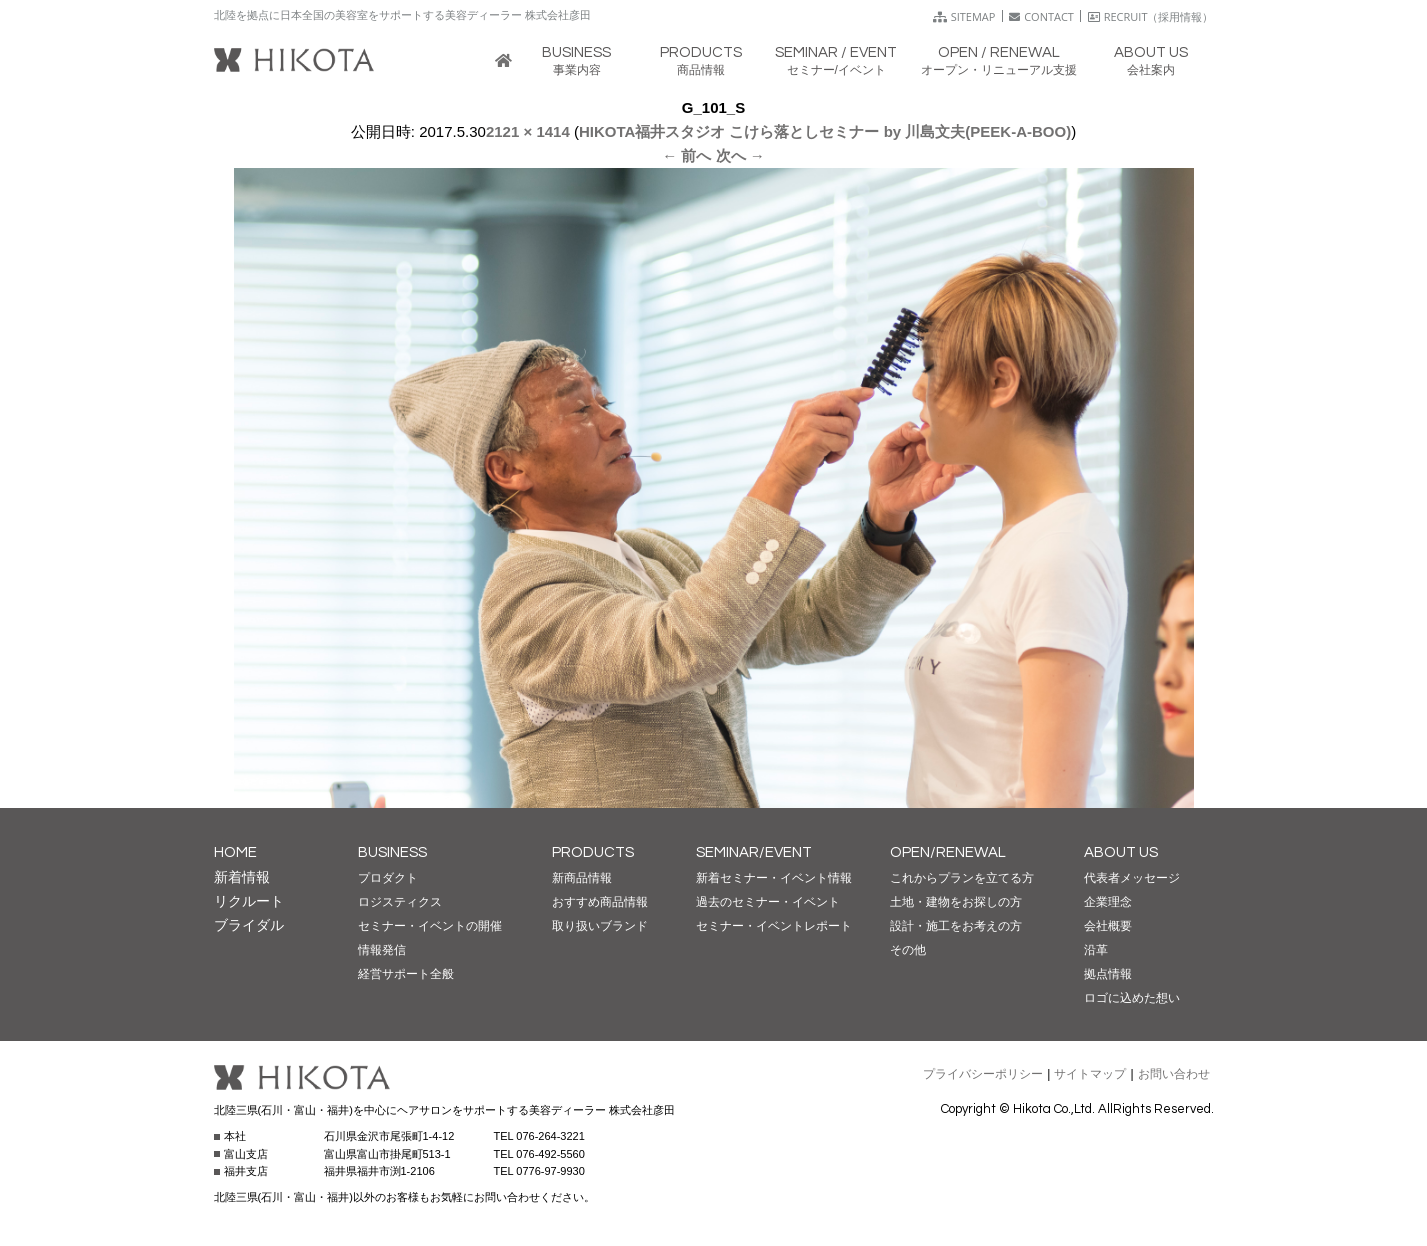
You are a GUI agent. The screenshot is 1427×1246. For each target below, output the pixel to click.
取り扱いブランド (600, 926)
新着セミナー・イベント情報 (774, 878)
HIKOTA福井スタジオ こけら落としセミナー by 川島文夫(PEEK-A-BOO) (825, 131)
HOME (235, 852)
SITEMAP (964, 16)
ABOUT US (1121, 852)
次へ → (740, 155)
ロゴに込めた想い (1132, 998)
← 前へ (686, 155)
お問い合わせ (1174, 1074)
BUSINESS (392, 852)
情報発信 (382, 950)
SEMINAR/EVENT (754, 852)
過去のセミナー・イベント (768, 902)
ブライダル (249, 925)
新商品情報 (582, 878)
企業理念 (1108, 902)
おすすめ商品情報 (600, 902)
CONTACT (1041, 16)
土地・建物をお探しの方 (956, 902)
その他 (908, 950)
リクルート (249, 901)
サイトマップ (1090, 1074)
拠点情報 (1108, 974)
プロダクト (388, 878)
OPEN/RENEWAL (948, 852)
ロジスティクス (400, 902)
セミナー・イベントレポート (774, 926)
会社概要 (1108, 926)
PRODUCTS (593, 852)
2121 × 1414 (528, 131)
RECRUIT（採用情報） (1151, 16)
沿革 (1096, 950)
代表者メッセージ (1132, 878)
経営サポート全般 (406, 974)
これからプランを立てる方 (962, 878)
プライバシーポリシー (983, 1074)
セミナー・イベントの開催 (430, 926)
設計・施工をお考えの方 (956, 926)
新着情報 (242, 877)
